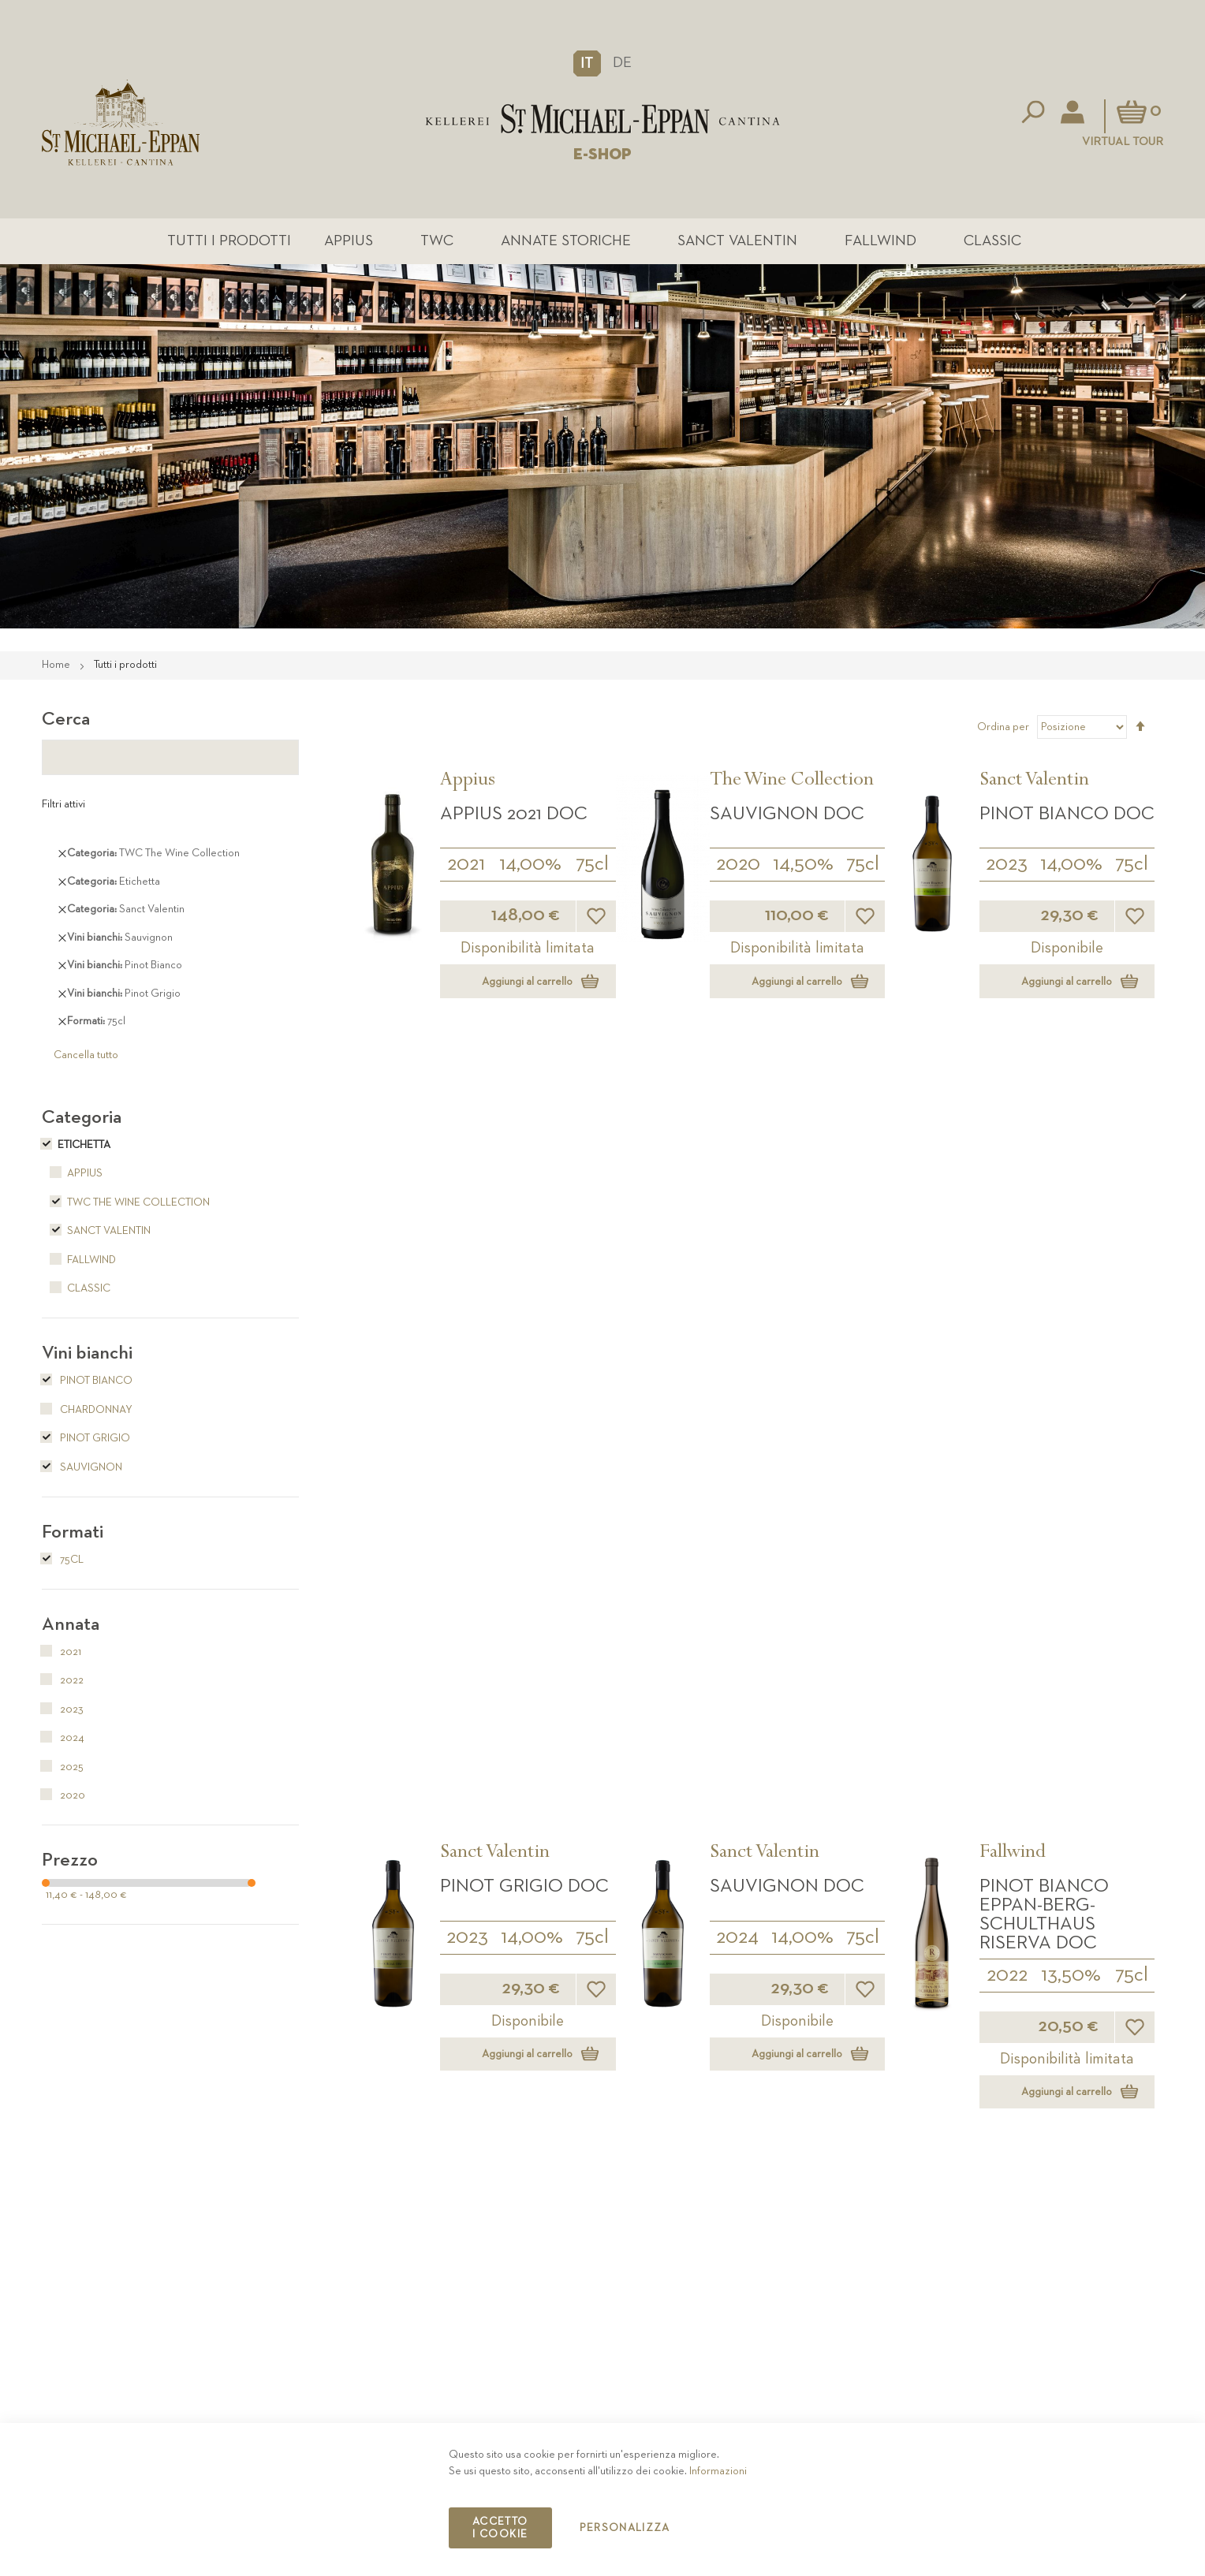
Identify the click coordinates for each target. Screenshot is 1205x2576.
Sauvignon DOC (787, 815)
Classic (972, 241)
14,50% (803, 866)
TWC (445, 241)
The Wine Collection (792, 783)
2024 (737, 1170)
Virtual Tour (1122, 141)
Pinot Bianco (87, 1382)
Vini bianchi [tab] (87, 1354)
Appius (364, 241)
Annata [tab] (70, 1625)
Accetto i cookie (500, 2528)
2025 (467, 1492)
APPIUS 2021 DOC (514, 815)
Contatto (869, 2385)
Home (57, 666)
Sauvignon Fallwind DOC (1046, 1433)
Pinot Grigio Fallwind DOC (777, 1433)
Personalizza (625, 2527)
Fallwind (867, 241)
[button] (587, 63)
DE (622, 62)
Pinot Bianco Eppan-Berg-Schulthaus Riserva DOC (1044, 1147)
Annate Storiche (567, 241)
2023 (1007, 866)
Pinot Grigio (86, 1439)
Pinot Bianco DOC (1067, 815)
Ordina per (1003, 728)
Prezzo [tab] (70, 1861)
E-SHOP (602, 154)
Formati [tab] (72, 1533)
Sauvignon (82, 1468)
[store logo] (602, 119)
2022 (1007, 1208)
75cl (592, 866)
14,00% (530, 866)
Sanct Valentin (732, 241)
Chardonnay (87, 1411)
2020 (738, 866)
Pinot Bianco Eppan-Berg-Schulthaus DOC (521, 1442)
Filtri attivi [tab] (63, 805)
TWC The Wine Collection (126, 1204)
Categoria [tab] (81, 1118)
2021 (466, 866)
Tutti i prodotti (254, 241)
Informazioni (718, 2471)
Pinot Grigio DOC (524, 1118)
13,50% (1071, 1208)
